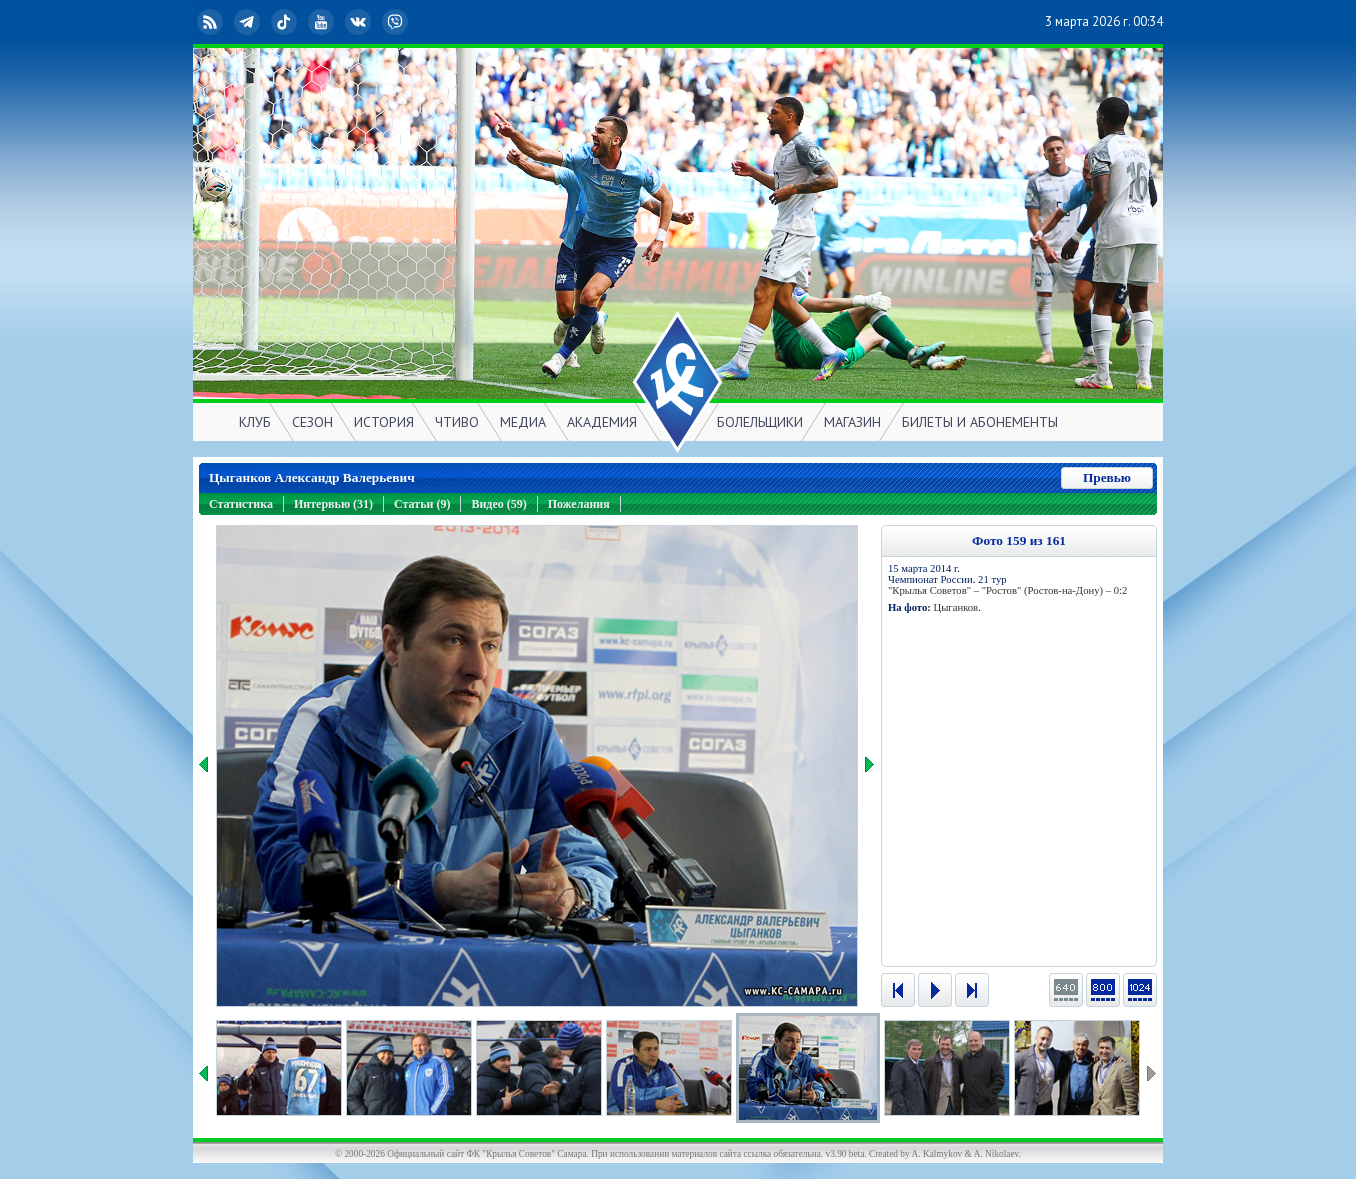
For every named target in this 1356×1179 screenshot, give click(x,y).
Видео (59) (498, 504)
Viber (397, 22)
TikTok (286, 22)
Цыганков (955, 607)
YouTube (323, 22)
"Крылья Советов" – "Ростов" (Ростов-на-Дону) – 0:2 (1007, 590)
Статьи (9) (422, 504)
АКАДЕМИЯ (602, 422)
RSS (212, 22)
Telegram (249, 22)
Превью (1107, 477)
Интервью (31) (333, 504)
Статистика (241, 504)
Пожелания (579, 504)
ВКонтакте (360, 22)
